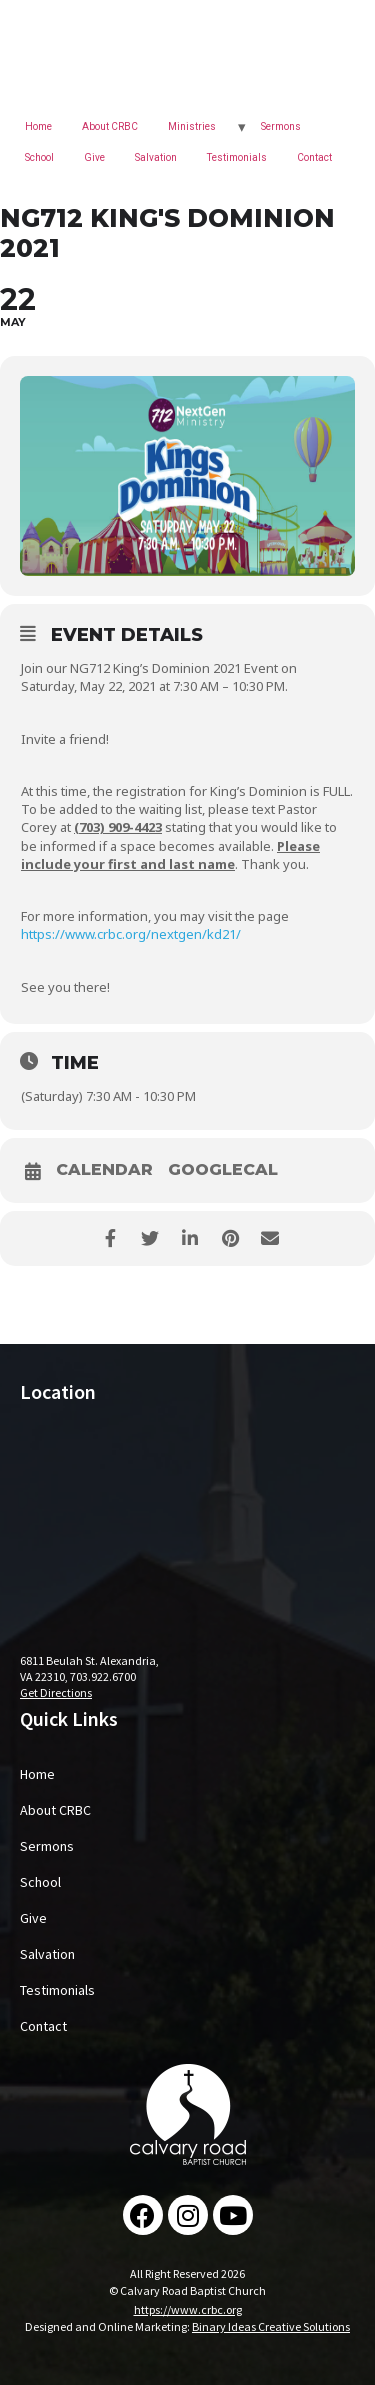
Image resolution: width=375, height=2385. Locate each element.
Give (94, 157)
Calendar (104, 1170)
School (39, 157)
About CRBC (110, 126)
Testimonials (237, 157)
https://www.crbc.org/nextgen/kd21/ (131, 934)
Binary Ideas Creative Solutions (271, 2326)
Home (38, 126)
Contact (314, 157)
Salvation (156, 157)
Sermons (281, 126)
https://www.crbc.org (188, 2309)
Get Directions (56, 1692)
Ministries (192, 126)
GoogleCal (223, 1170)
